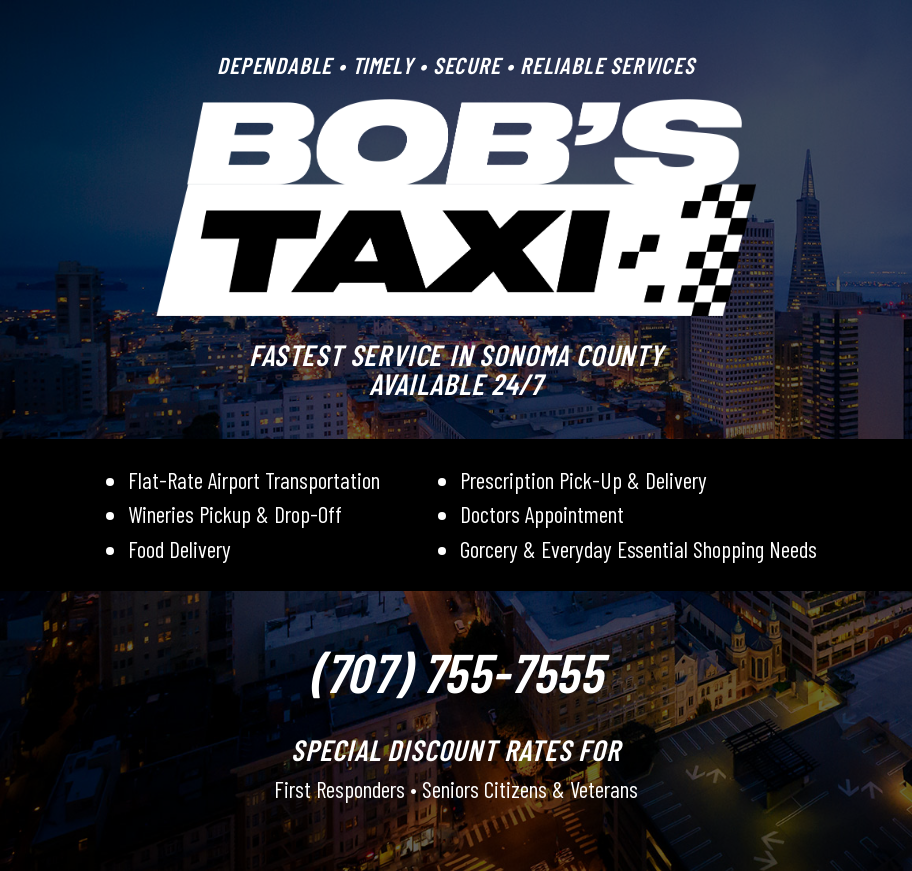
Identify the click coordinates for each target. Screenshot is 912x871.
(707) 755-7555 (456, 671)
